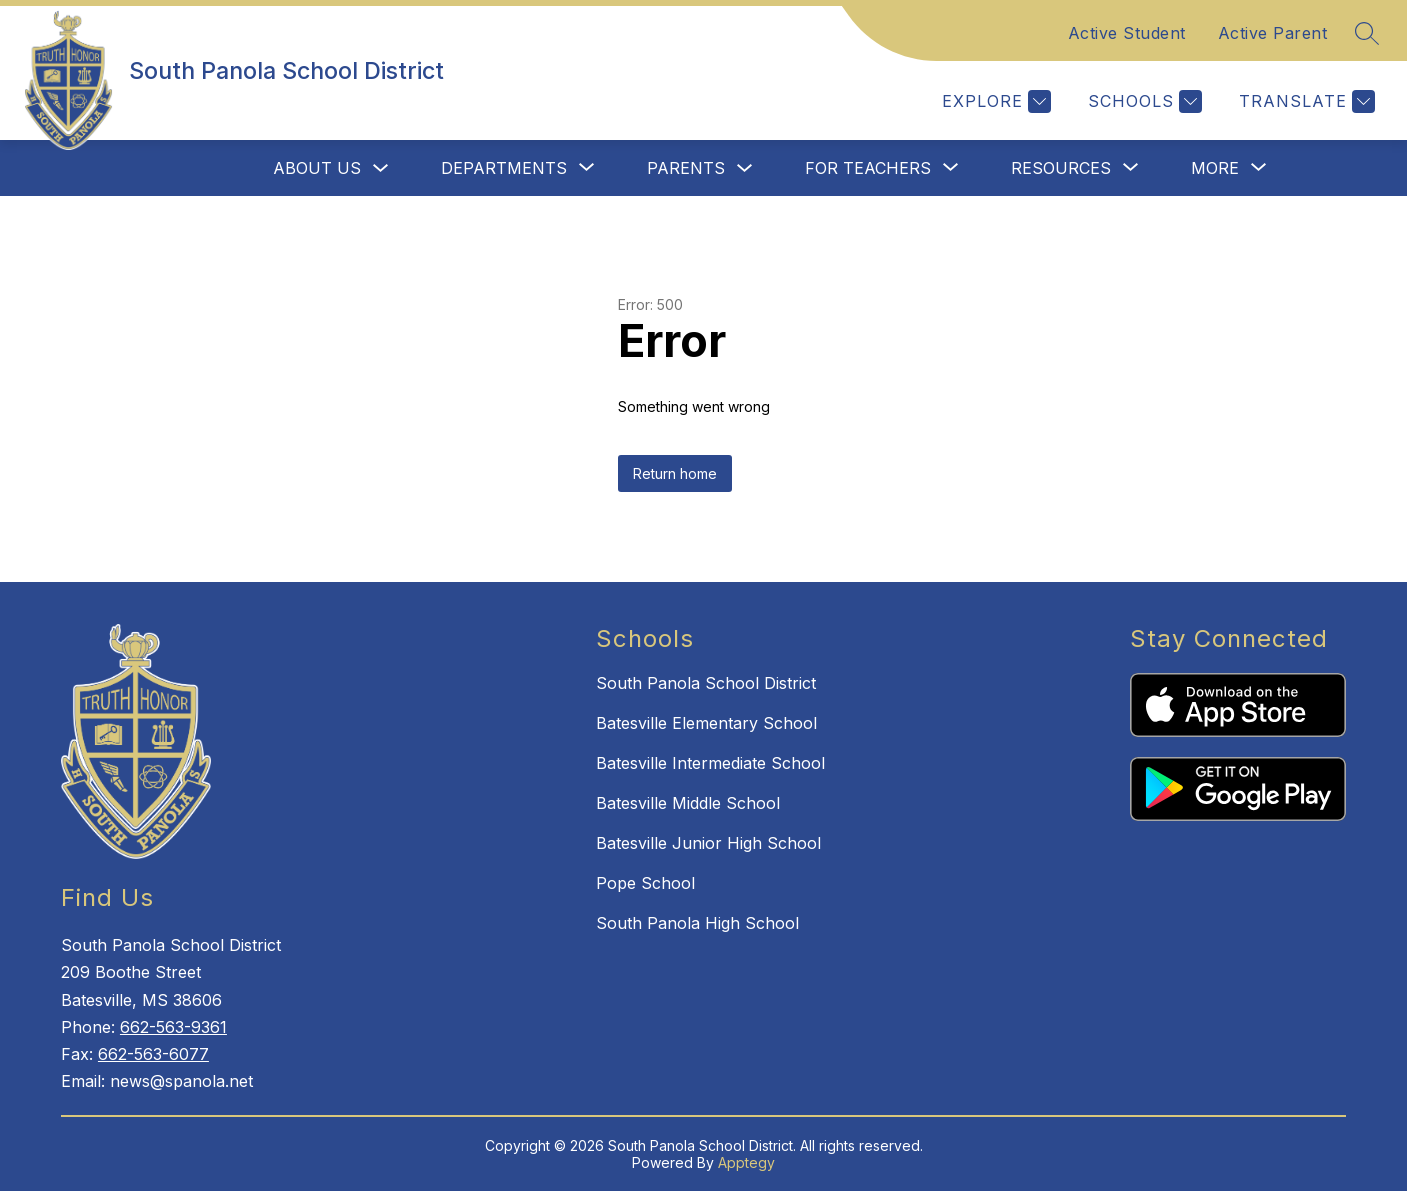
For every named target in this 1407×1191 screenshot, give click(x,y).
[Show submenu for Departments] (504, 168)
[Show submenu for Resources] (1061, 168)
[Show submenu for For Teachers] (868, 168)
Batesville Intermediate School (710, 763)
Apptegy (746, 1162)
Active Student (1127, 33)
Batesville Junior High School (708, 843)
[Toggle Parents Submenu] (745, 168)
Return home (675, 473)
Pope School (645, 883)
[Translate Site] (1304, 101)
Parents (686, 168)
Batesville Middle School (688, 803)
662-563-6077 (153, 1054)
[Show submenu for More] (1215, 168)
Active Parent (1273, 33)
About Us (317, 168)
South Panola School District (706, 683)
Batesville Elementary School (706, 723)
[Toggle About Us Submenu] (381, 168)
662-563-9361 (173, 1027)
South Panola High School (697, 923)
